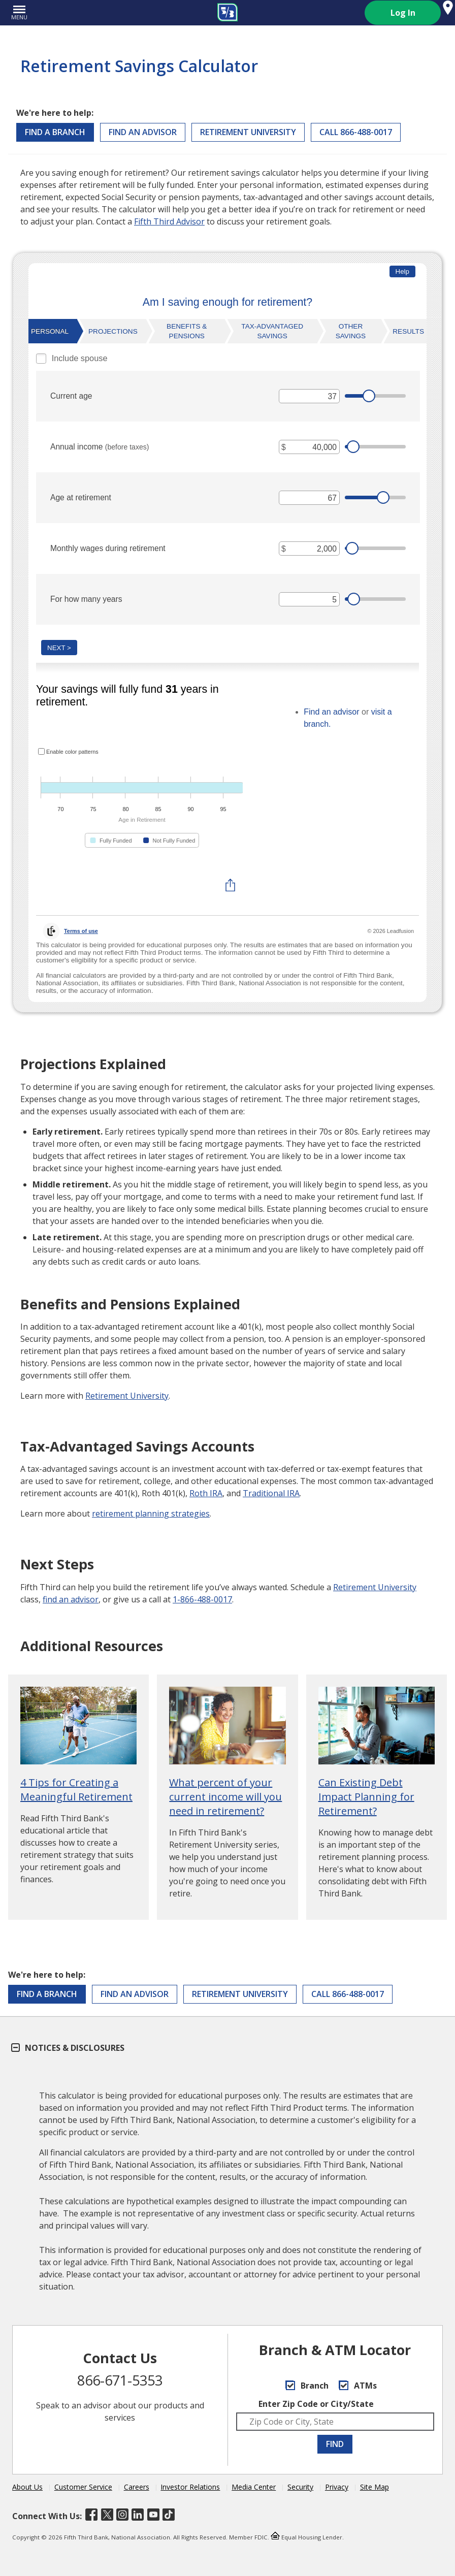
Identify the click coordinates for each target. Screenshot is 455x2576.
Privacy (336, 2487)
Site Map (374, 2487)
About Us (27, 2487)
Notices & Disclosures (68, 2047)
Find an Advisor (143, 132)
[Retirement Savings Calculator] (227, 640)
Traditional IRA (271, 1493)
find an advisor (71, 1599)
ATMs (358, 2385)
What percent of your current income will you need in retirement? (225, 1797)
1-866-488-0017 (202, 1599)
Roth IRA (205, 1493)
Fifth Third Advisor (169, 221)
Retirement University (248, 132)
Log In (403, 12)
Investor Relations (190, 2487)
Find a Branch (55, 132)
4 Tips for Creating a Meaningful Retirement (76, 1790)
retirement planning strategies (151, 1513)
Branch (307, 2385)
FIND (335, 2444)
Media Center (254, 2487)
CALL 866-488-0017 (355, 132)
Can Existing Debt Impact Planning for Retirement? (366, 1797)
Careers (136, 2487)
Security (300, 2487)
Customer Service (83, 2487)
